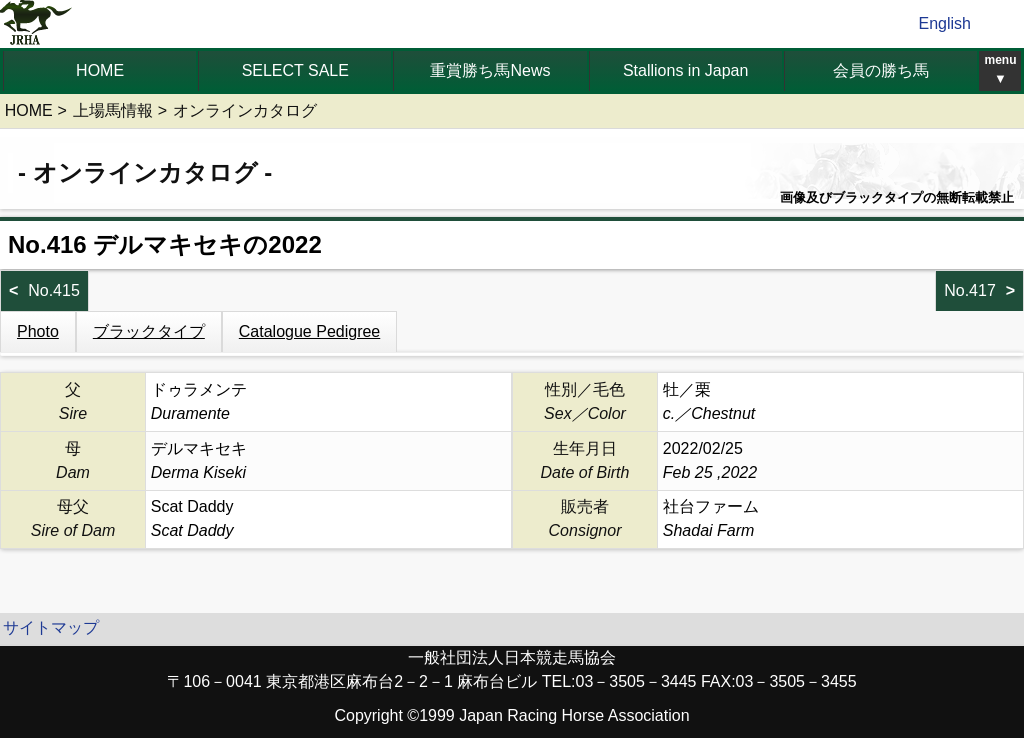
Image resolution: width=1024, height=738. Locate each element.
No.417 (970, 290)
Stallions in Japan (685, 70)
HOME (100, 70)
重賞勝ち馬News (490, 70)
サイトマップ (51, 627)
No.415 (54, 290)
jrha (36, 24)
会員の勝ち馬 (881, 70)
